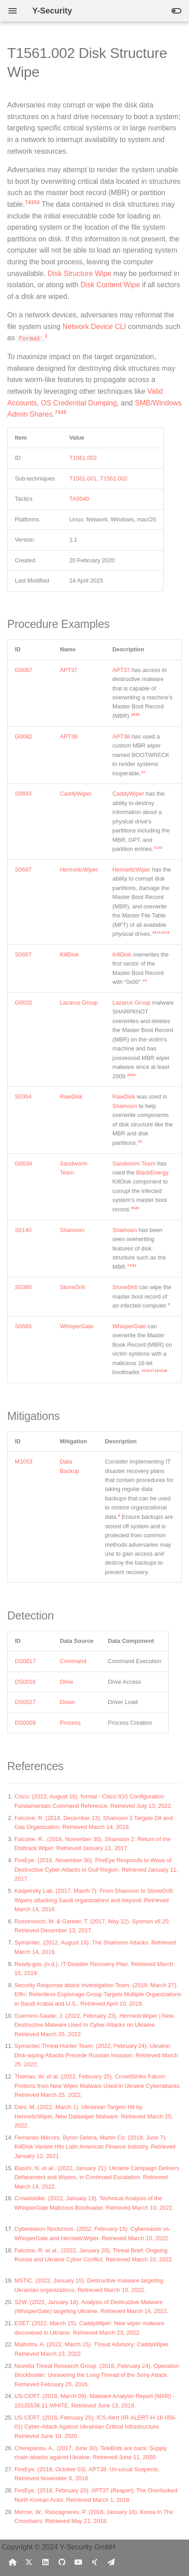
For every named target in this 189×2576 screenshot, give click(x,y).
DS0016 (25, 1681)
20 (165, 1371)
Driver (67, 1702)
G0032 (23, 1002)
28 (133, 714)
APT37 (68, 669)
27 (143, 772)
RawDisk (71, 1096)
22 (160, 847)
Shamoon (124, 1106)
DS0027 (25, 1702)
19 (143, 1371)
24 (129, 1075)
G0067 (23, 669)
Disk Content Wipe (110, 285)
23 (133, 1075)
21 (156, 847)
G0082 (23, 736)
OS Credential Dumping (79, 402)
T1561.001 (83, 478)
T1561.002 (83, 457)
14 (145, 981)
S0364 (23, 1096)
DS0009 (25, 1722)
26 (137, 1208)
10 (154, 932)
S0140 (23, 1229)
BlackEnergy (152, 1172)
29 (137, 714)
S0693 (23, 793)
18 (156, 1371)
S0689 (23, 1326)
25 (132, 1208)
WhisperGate (77, 1326)
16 (148, 1371)
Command (73, 1661)
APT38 (68, 736)
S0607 (23, 954)
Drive (66, 1681)
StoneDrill (72, 1287)
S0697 (23, 869)
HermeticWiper (79, 869)
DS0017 (25, 1661)
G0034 (23, 1163)
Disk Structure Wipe (79, 273)
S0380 (23, 1287)
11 (159, 932)
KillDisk (69, 954)
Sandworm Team (134, 1163)
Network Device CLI (94, 326)
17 (152, 1371)
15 (161, 1371)
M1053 (23, 1461)
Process (70, 1722)
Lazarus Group (79, 1002)
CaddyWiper (75, 793)
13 (167, 932)
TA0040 (79, 498)
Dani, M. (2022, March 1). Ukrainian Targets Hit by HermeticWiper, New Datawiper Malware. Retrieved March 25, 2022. (93, 2116)
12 (163, 932)
